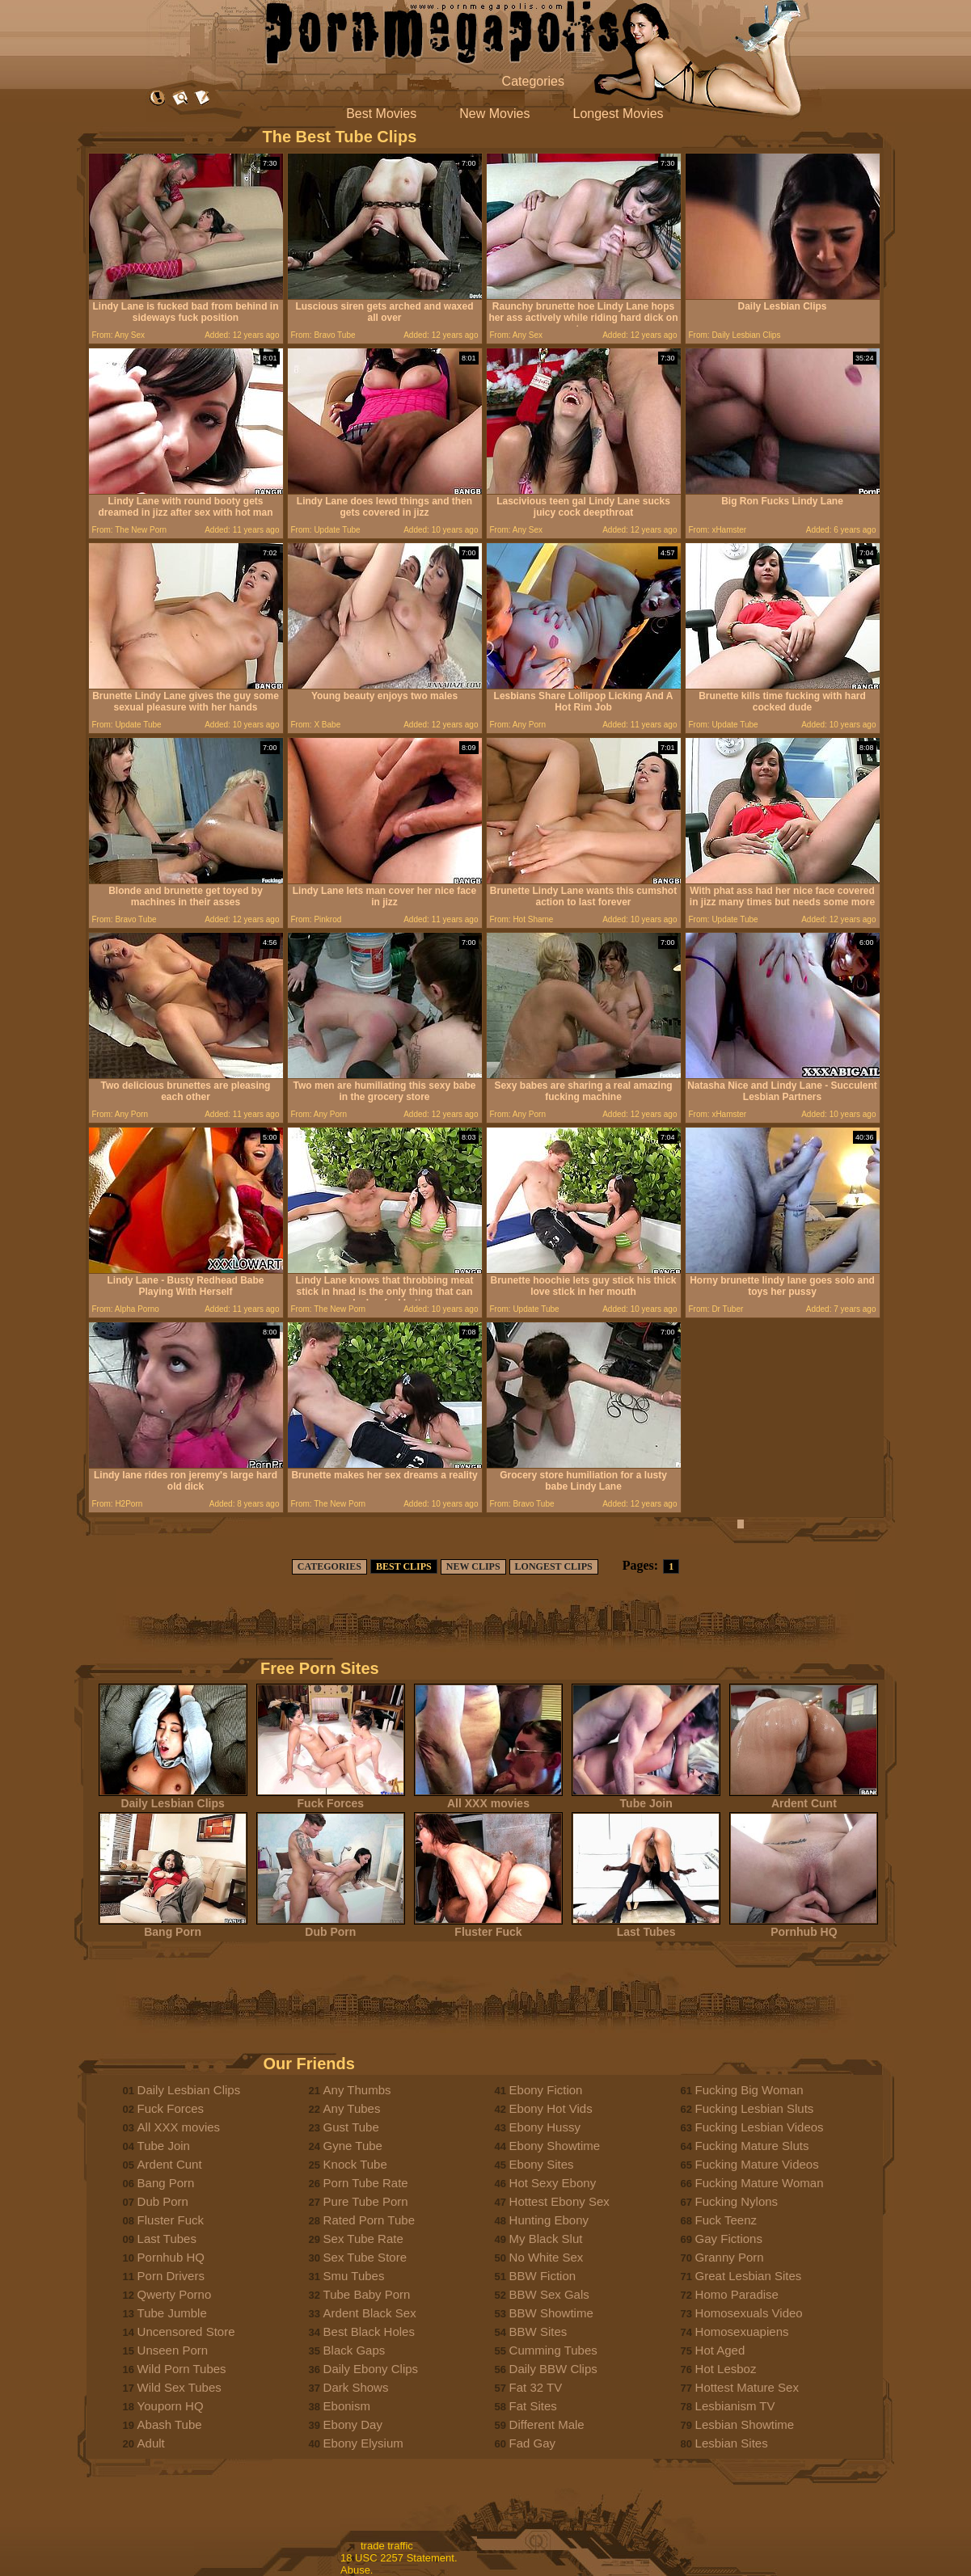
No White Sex (546, 2257)
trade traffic (387, 2546)
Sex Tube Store (365, 2257)
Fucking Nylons (737, 2201)
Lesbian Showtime (745, 2424)
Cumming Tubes (553, 2350)
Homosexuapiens (742, 2331)
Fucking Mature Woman (759, 2183)
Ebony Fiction (546, 2090)
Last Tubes (646, 1926)
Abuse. (356, 2570)
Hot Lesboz (726, 2369)
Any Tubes (352, 2108)
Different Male (547, 2424)
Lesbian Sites (731, 2443)
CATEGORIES (329, 1566)
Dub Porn (330, 1926)
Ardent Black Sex (369, 2313)
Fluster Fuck (488, 1926)
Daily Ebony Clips (371, 2369)
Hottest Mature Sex (747, 2387)
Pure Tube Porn (365, 2201)
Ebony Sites (541, 2164)
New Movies (494, 113)
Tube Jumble (172, 2313)
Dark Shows (356, 2387)
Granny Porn (729, 2257)
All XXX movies (488, 1798)
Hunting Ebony (549, 2220)
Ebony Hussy (544, 2127)
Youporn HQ (170, 2406)
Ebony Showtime (555, 2145)
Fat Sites (533, 2406)
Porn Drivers (171, 2276)
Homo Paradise (737, 2294)
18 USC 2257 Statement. (399, 2558)
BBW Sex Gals (549, 2294)
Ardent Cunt (803, 1798)
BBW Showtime (551, 2313)
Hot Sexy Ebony (553, 2183)
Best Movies (381, 113)
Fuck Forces (330, 1798)
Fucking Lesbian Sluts (754, 2108)
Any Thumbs (357, 2090)
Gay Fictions (728, 2238)
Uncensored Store (186, 2331)
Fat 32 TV (536, 2387)
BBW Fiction (542, 2276)
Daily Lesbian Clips (173, 1798)
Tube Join (646, 1798)
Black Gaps (354, 2350)
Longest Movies (618, 113)
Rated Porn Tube (369, 2220)
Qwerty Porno (174, 2294)
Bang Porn (173, 1926)
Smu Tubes (354, 2276)
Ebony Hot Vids (551, 2108)
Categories (533, 81)
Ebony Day (352, 2424)
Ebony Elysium (363, 2443)
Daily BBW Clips (553, 2369)
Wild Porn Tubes (181, 2369)
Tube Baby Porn (367, 2294)
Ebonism (346, 2406)
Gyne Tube (352, 2145)
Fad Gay (532, 2443)
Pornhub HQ (803, 1926)
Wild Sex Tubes (179, 2387)
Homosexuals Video (749, 2313)
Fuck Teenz (726, 2220)
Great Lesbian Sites (748, 2276)
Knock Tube (355, 2164)
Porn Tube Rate (365, 2183)
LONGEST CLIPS (554, 1566)
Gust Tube (351, 2127)
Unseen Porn (173, 2350)
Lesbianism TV (735, 2406)
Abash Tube (169, 2424)
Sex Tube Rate (363, 2238)
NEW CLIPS (473, 1566)
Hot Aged (720, 2350)
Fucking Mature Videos (757, 2164)
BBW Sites (538, 2331)
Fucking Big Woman (749, 2090)
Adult (151, 2443)
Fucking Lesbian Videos (759, 2127)
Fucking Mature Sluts (752, 2145)
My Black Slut (546, 2238)
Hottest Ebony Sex (559, 2201)
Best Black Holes (369, 2331)
